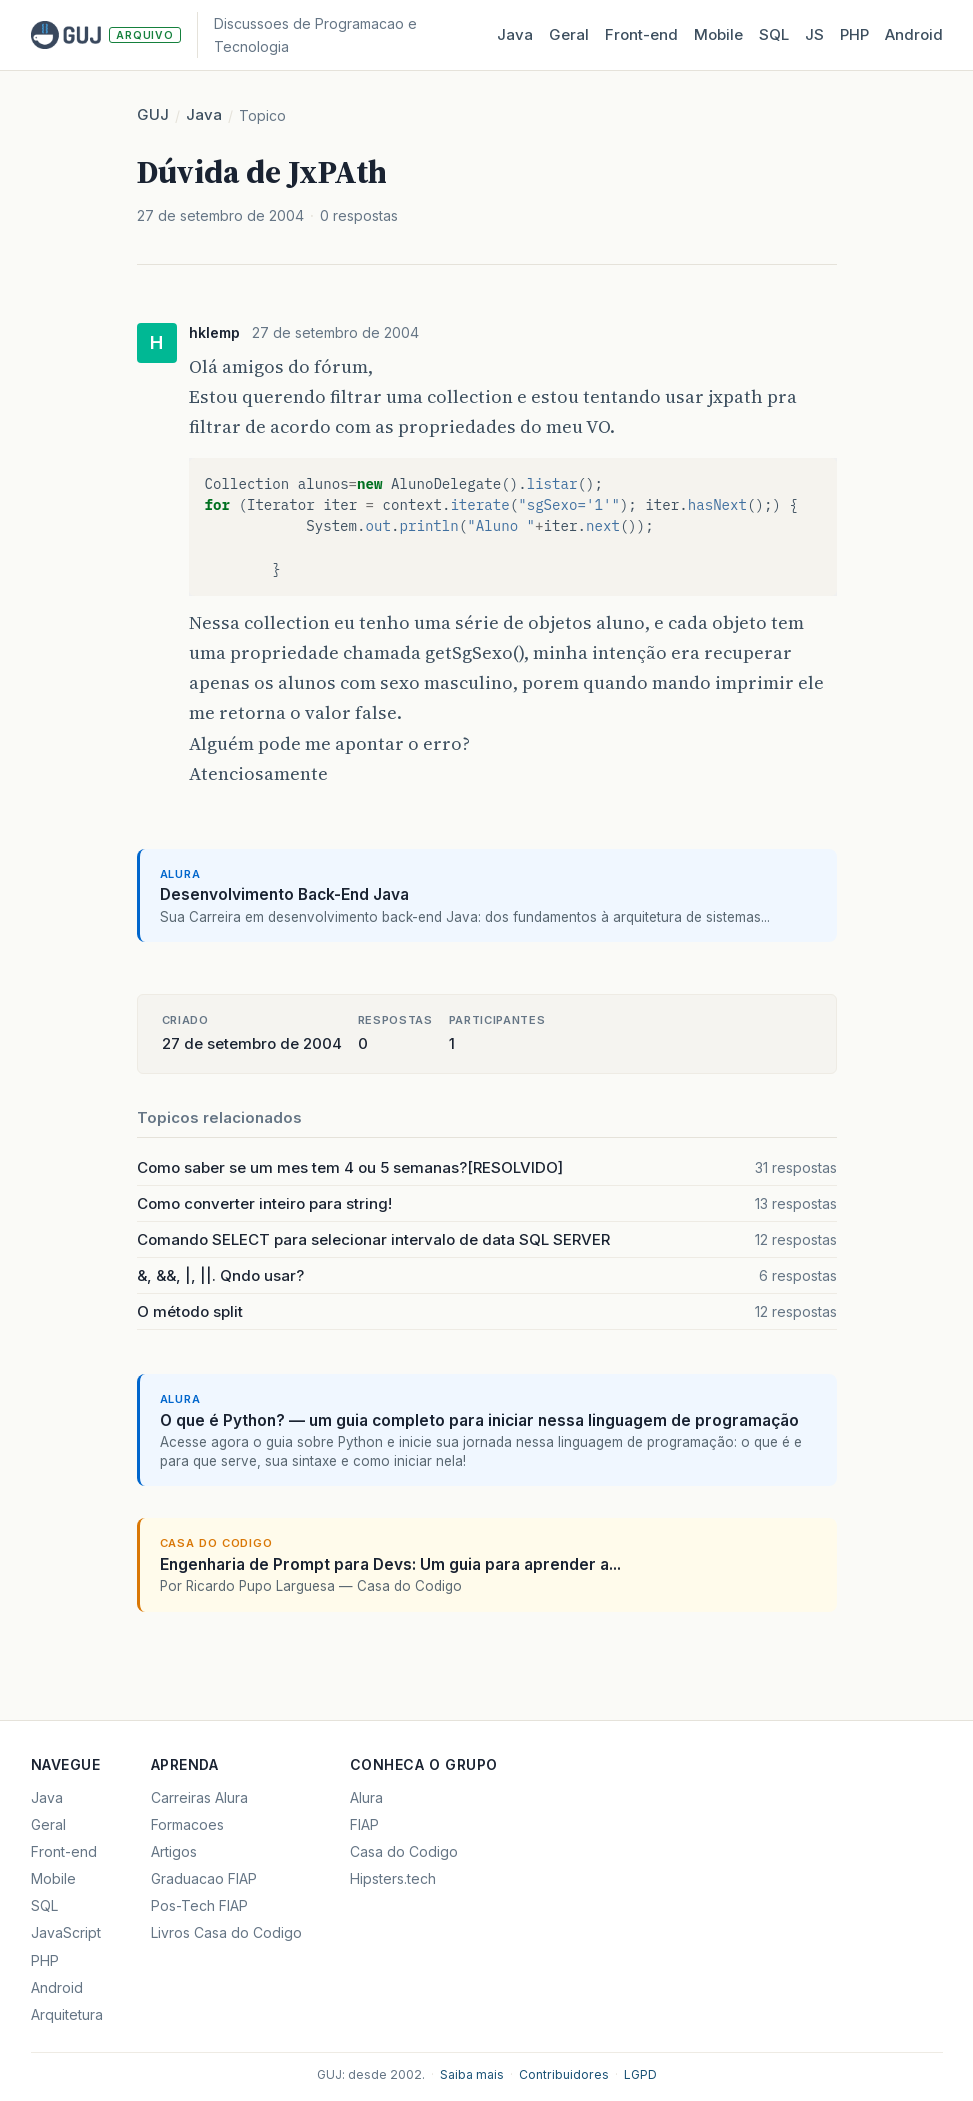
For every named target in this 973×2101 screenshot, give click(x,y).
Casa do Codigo (404, 1851)
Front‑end (641, 34)
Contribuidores (564, 2074)
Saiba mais (472, 2074)
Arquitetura (67, 2014)
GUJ (153, 114)
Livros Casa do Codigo (226, 1932)
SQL (774, 34)
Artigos (174, 1851)
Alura (366, 1797)
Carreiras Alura (199, 1797)
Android (914, 34)
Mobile (718, 34)
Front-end (64, 1851)
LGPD (640, 2074)
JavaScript (66, 1932)
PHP (854, 34)
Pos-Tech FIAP (199, 1905)
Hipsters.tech (393, 1878)
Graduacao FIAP (204, 1878)
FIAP (364, 1824)
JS (814, 34)
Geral (569, 34)
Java (515, 34)
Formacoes (187, 1824)
